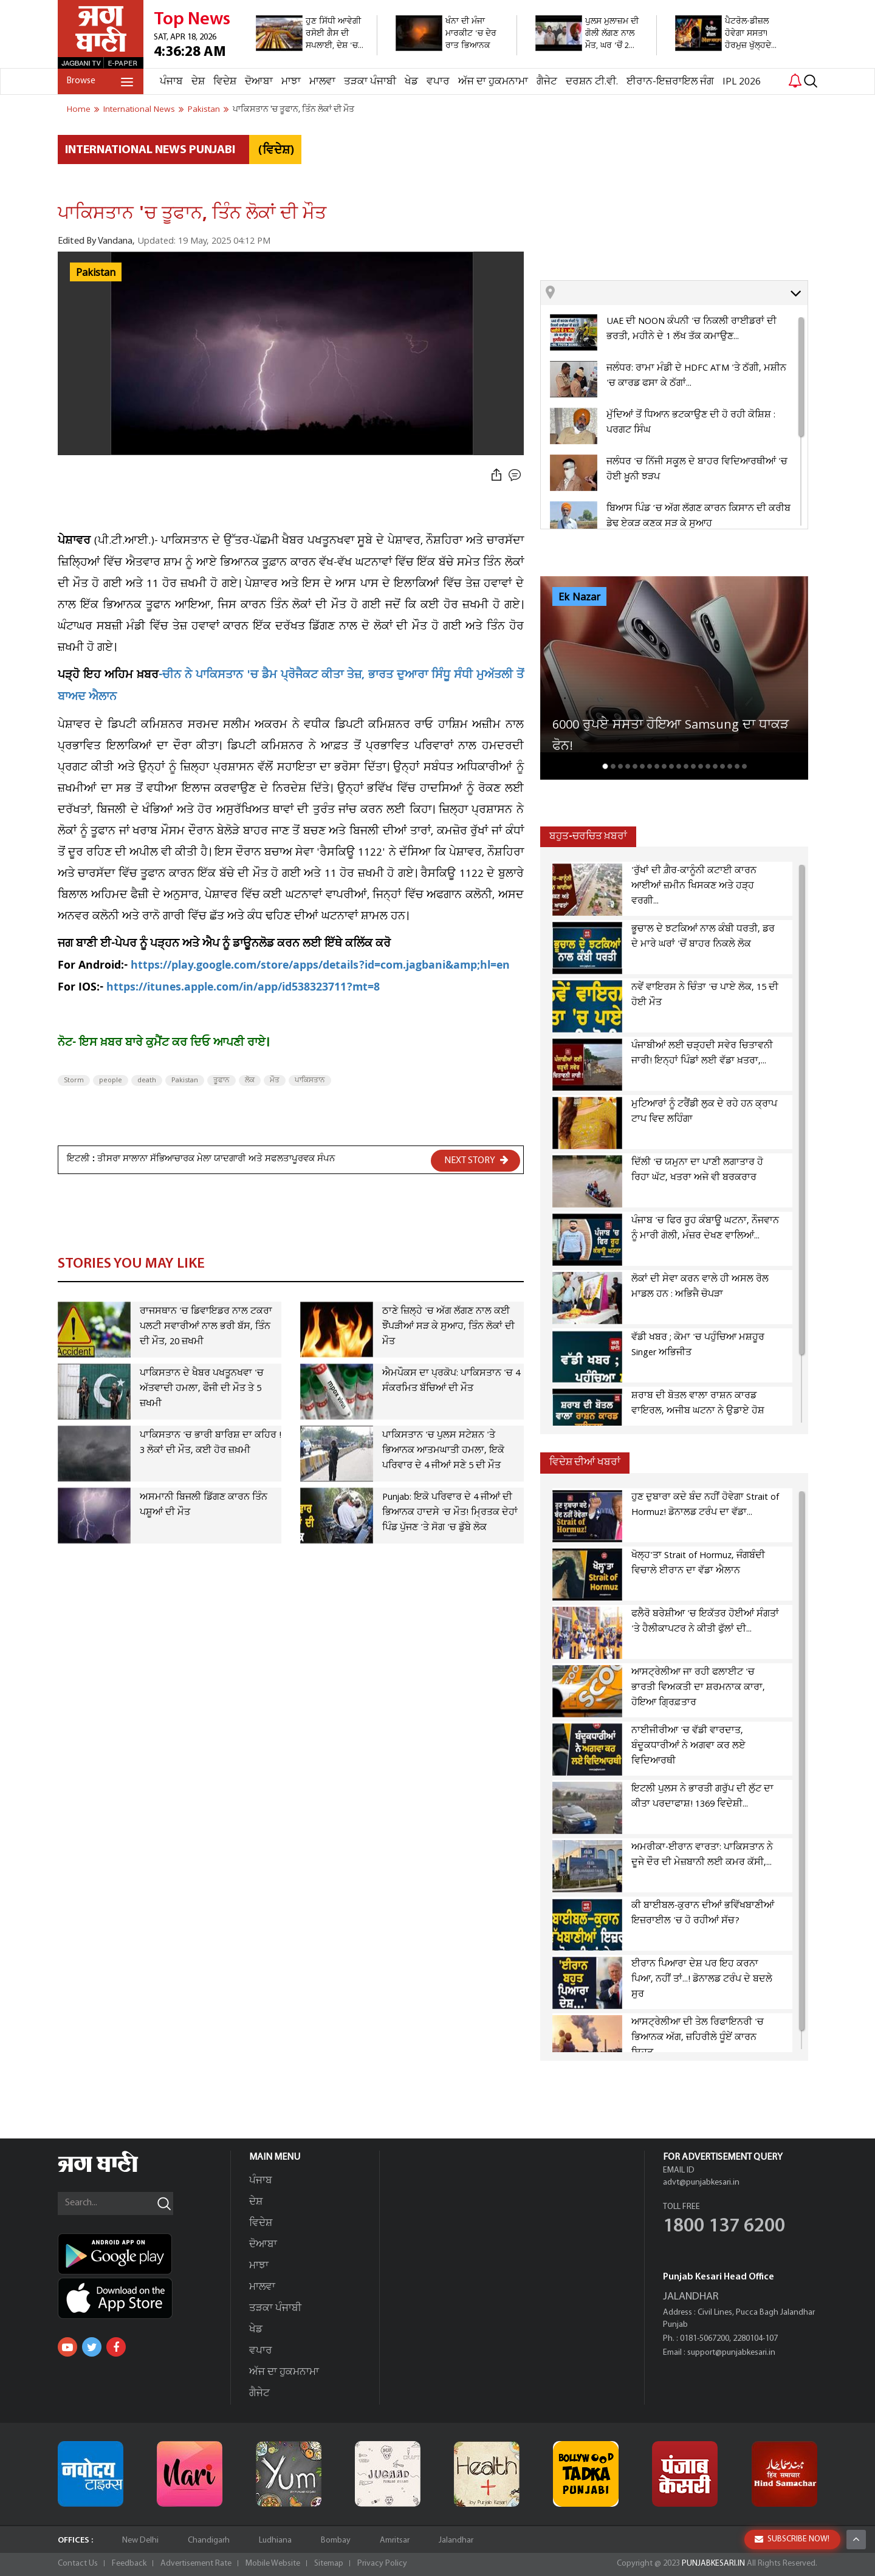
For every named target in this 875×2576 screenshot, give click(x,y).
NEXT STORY (476, 1160)
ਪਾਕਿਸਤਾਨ (310, 1080)
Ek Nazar (579, 597)
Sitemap (328, 2563)
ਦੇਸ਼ (198, 82)
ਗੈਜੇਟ (547, 82)
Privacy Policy (382, 2563)
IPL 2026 (741, 82)
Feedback (129, 2563)
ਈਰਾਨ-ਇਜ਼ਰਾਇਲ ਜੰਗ (670, 82)
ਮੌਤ (275, 1080)
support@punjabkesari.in (731, 2352)
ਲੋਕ (250, 1080)
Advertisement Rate (196, 2563)
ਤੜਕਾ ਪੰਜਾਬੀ (370, 82)
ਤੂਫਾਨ (221, 1080)
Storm (74, 1080)
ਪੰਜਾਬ (171, 82)
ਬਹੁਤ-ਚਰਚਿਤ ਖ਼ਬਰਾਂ (588, 836)
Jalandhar (456, 2540)
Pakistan (95, 273)
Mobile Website (272, 2563)
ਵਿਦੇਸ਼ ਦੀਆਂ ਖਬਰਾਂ (584, 1462)
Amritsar (395, 2540)
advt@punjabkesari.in (701, 2182)
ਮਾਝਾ (291, 82)
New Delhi (140, 2540)
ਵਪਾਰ (438, 82)
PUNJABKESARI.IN (713, 2563)
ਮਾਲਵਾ (322, 82)
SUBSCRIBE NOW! (792, 2539)
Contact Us (78, 2563)
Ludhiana (275, 2540)
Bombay (336, 2540)
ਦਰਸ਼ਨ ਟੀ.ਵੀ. (592, 82)
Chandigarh (209, 2540)
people (110, 1080)
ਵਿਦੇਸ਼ (224, 82)
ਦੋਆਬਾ (259, 82)
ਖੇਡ (411, 82)
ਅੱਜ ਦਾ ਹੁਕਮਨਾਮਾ (493, 82)
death (146, 1080)
